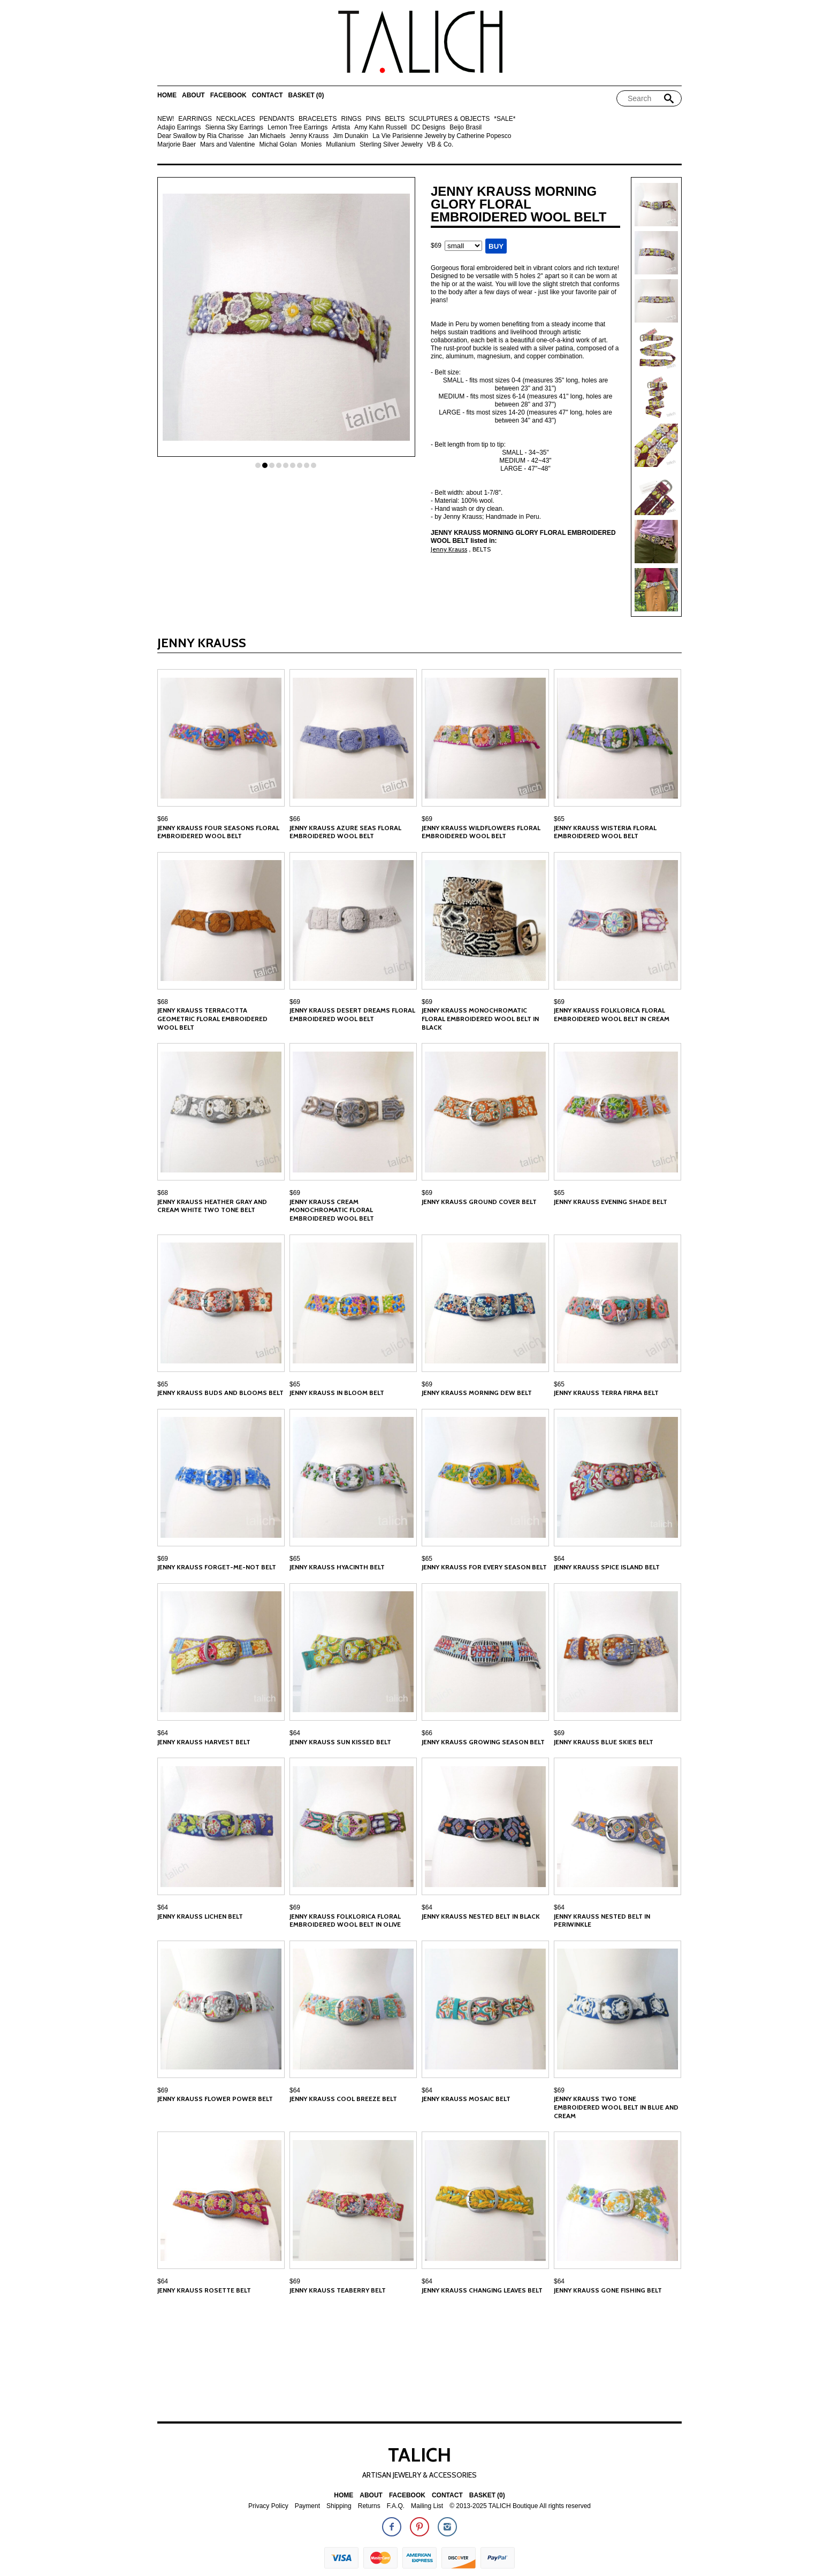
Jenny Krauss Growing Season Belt (483, 1742)
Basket (306, 95)
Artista (341, 127)
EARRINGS (195, 119)
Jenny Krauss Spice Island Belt (607, 1567)
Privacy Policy (268, 2506)
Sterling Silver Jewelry (391, 144)
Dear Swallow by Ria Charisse (200, 136)
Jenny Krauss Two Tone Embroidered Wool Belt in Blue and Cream (616, 2107)
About (193, 95)
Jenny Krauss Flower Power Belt (215, 2099)
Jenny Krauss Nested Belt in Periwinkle (602, 1920)
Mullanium (340, 144)
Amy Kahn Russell (380, 127)
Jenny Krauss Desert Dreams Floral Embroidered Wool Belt (352, 1014)
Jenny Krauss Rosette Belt (204, 2290)
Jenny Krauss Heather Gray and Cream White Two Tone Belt (212, 1206)
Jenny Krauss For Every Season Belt (484, 1567)
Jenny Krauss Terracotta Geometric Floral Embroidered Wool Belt (212, 1018)
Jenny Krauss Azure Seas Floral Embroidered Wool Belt (345, 832)
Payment (307, 2506)
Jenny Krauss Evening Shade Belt (610, 1202)
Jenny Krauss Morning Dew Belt (477, 1393)
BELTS (395, 119)
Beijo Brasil (465, 127)
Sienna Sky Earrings (234, 127)
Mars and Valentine (227, 144)
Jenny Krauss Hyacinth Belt (337, 1567)
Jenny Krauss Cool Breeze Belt (343, 2099)
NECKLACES (235, 119)
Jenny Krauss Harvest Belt (203, 1742)
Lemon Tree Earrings (297, 127)
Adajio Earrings (179, 127)
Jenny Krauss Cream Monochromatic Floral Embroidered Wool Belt (331, 1210)
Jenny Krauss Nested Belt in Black (481, 1916)
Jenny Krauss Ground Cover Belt (479, 1202)
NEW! (165, 119)
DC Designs (428, 127)
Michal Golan (278, 144)
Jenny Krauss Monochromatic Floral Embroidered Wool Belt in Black (480, 1018)
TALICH (419, 2454)
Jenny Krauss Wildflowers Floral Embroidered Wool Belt (481, 832)
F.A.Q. (396, 2506)
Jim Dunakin (350, 136)
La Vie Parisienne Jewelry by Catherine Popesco (441, 136)
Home (167, 95)
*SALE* (504, 119)
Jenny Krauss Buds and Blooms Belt (220, 1393)
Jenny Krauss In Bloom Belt (336, 1393)
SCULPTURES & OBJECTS (449, 119)
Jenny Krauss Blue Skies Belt (603, 1742)
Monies (311, 144)
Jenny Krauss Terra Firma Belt (606, 1393)
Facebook (228, 95)
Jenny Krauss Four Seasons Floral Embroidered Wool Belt (218, 832)
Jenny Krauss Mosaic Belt (466, 2099)
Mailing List (427, 2506)
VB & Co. (440, 144)
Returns (369, 2506)
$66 (162, 819)
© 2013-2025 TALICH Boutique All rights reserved (520, 2506)
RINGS (351, 119)
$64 (559, 1558)
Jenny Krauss (309, 136)
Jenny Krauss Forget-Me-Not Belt (216, 1567)
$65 (559, 819)
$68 (162, 1002)
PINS (372, 119)
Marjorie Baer (176, 144)
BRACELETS (318, 119)
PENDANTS (277, 119)
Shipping (339, 2506)
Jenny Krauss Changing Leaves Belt (482, 2290)
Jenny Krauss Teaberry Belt (337, 2290)
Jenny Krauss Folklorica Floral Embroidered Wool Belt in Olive (345, 1920)
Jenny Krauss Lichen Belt (200, 1916)
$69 (427, 819)
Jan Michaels (266, 136)
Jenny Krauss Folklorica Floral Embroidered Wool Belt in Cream (611, 1014)
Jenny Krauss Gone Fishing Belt (608, 2290)
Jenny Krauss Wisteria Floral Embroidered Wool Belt (605, 832)
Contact (267, 95)
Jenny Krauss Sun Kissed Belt (340, 1742)
